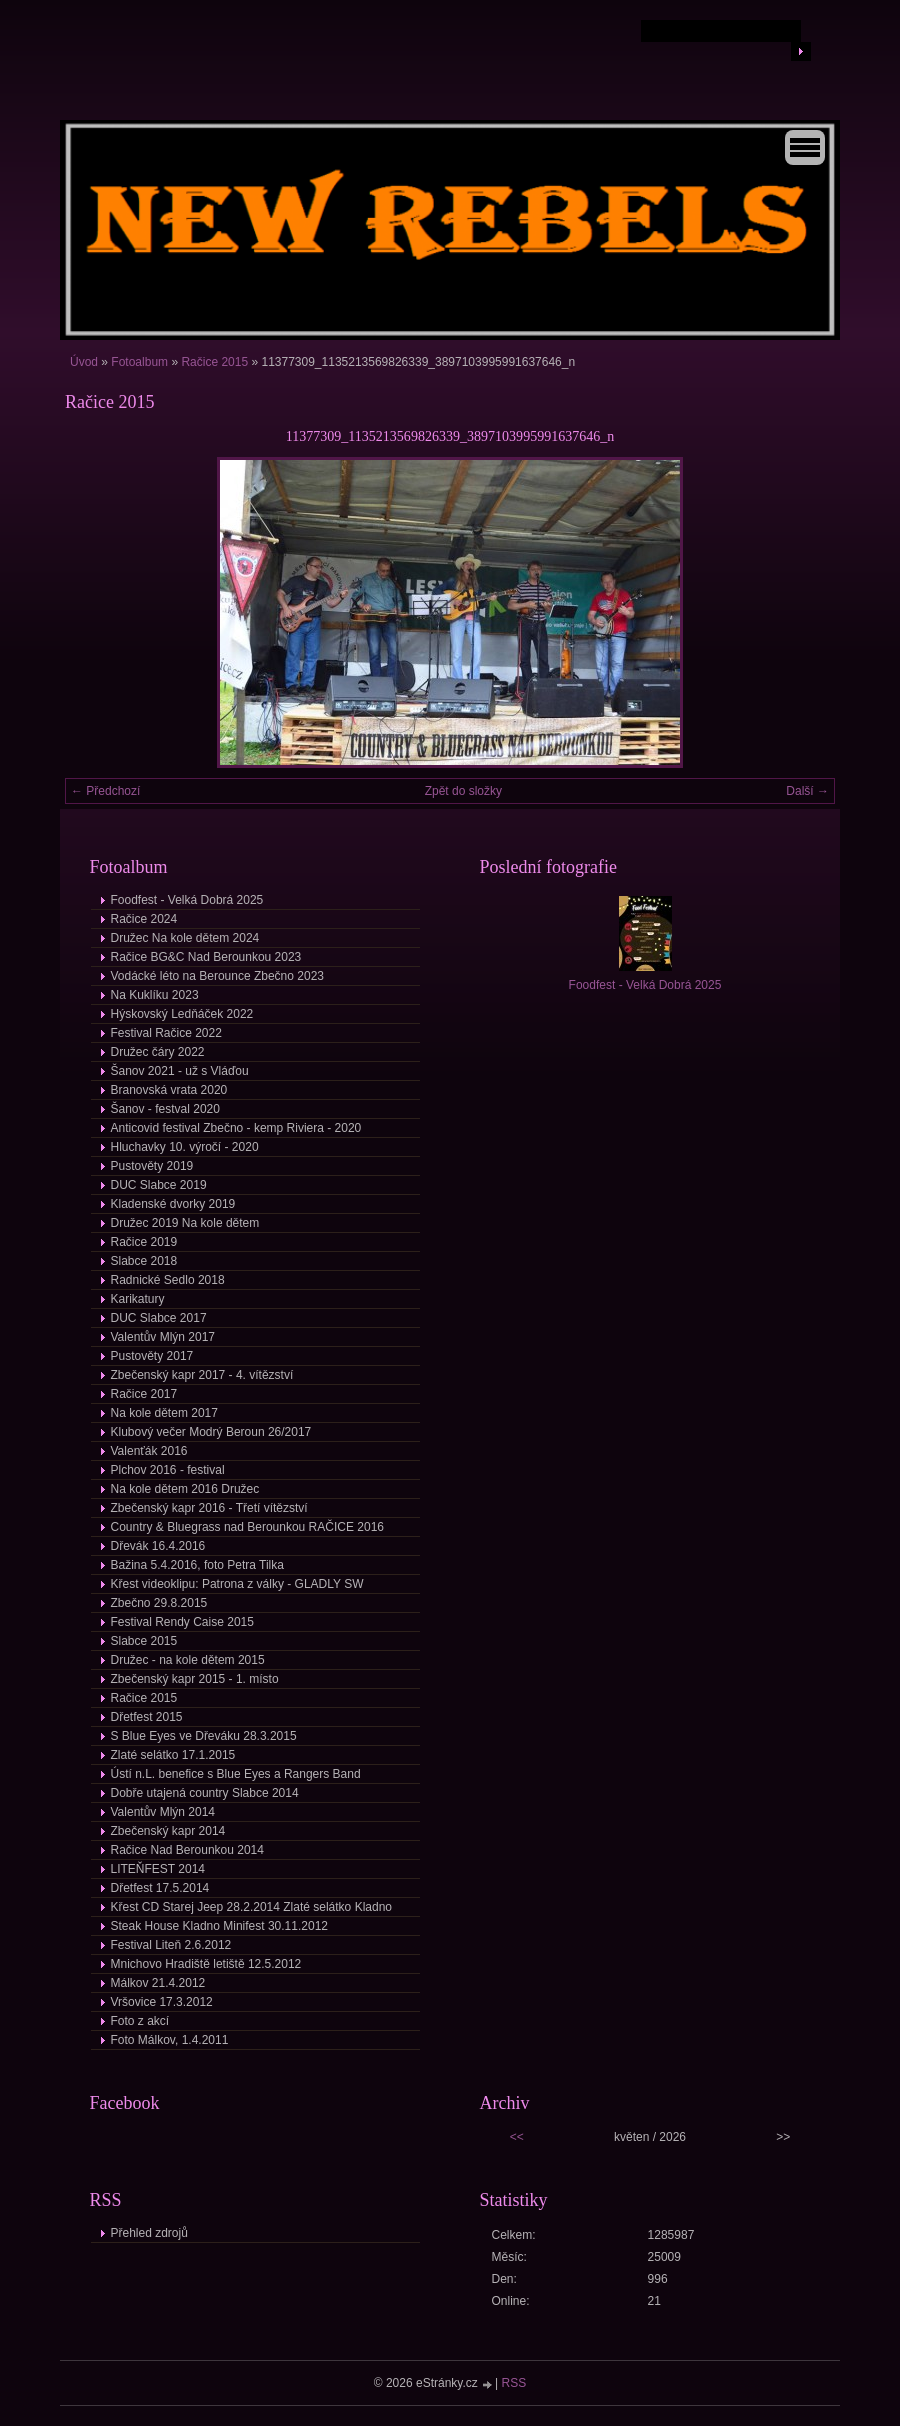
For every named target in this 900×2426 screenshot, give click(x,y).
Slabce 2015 (144, 1641)
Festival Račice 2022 (166, 1033)
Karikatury (138, 1299)
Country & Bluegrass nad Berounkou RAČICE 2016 (248, 1527)
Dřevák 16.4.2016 (158, 1546)
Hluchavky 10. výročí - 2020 (185, 1147)
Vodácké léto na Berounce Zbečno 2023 (218, 976)
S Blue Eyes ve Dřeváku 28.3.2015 (204, 1736)
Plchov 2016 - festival (168, 1470)
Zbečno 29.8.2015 (159, 1603)
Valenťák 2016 (149, 1451)
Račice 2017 (144, 1394)
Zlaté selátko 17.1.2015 (173, 1755)
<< (517, 2137)
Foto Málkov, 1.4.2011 (170, 2040)
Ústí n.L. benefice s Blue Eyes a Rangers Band (236, 1774)
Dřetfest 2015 (147, 1717)
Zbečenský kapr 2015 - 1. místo (195, 1679)
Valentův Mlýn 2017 (163, 1337)
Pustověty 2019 (152, 1166)
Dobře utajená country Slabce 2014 (205, 1793)
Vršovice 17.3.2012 (162, 2002)
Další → (807, 791)
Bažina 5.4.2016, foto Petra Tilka (197, 1565)
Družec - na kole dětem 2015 (188, 1660)
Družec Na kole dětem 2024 (185, 938)
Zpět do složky (463, 791)
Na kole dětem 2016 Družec (185, 1489)
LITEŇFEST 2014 (158, 1869)
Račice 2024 (144, 919)
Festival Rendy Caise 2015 (182, 1622)
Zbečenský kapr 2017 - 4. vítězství (202, 1375)
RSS (514, 2383)
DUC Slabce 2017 (159, 1318)
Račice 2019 (144, 1242)
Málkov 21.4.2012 (158, 1983)
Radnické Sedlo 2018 (168, 1280)
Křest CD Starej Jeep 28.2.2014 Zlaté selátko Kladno (252, 1907)
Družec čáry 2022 (158, 1052)
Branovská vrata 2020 (169, 1090)
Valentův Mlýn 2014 (163, 1812)
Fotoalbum (139, 362)
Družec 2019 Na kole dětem (185, 1223)
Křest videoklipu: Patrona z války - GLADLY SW (237, 1584)
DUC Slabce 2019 (159, 1185)
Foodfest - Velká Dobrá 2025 (187, 900)
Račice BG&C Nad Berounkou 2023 (206, 957)
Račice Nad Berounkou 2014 (187, 1850)
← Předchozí (105, 791)
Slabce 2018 (144, 1261)
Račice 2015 (214, 362)
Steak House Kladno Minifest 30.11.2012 (219, 1926)
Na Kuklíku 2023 (155, 995)
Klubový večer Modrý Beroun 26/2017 (211, 1432)
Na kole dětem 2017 (164, 1413)
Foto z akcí (140, 2021)
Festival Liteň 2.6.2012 (171, 1945)
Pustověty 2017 (152, 1356)
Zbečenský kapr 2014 (168, 1831)
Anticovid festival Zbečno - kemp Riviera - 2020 (236, 1128)
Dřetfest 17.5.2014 (160, 1888)
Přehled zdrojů (149, 2233)
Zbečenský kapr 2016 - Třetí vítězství (209, 1508)
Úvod (84, 362)
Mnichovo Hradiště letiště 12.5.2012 (206, 1964)
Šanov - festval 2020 (165, 1109)
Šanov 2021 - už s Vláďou (180, 1071)
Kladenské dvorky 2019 (173, 1204)
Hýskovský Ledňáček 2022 (182, 1014)
